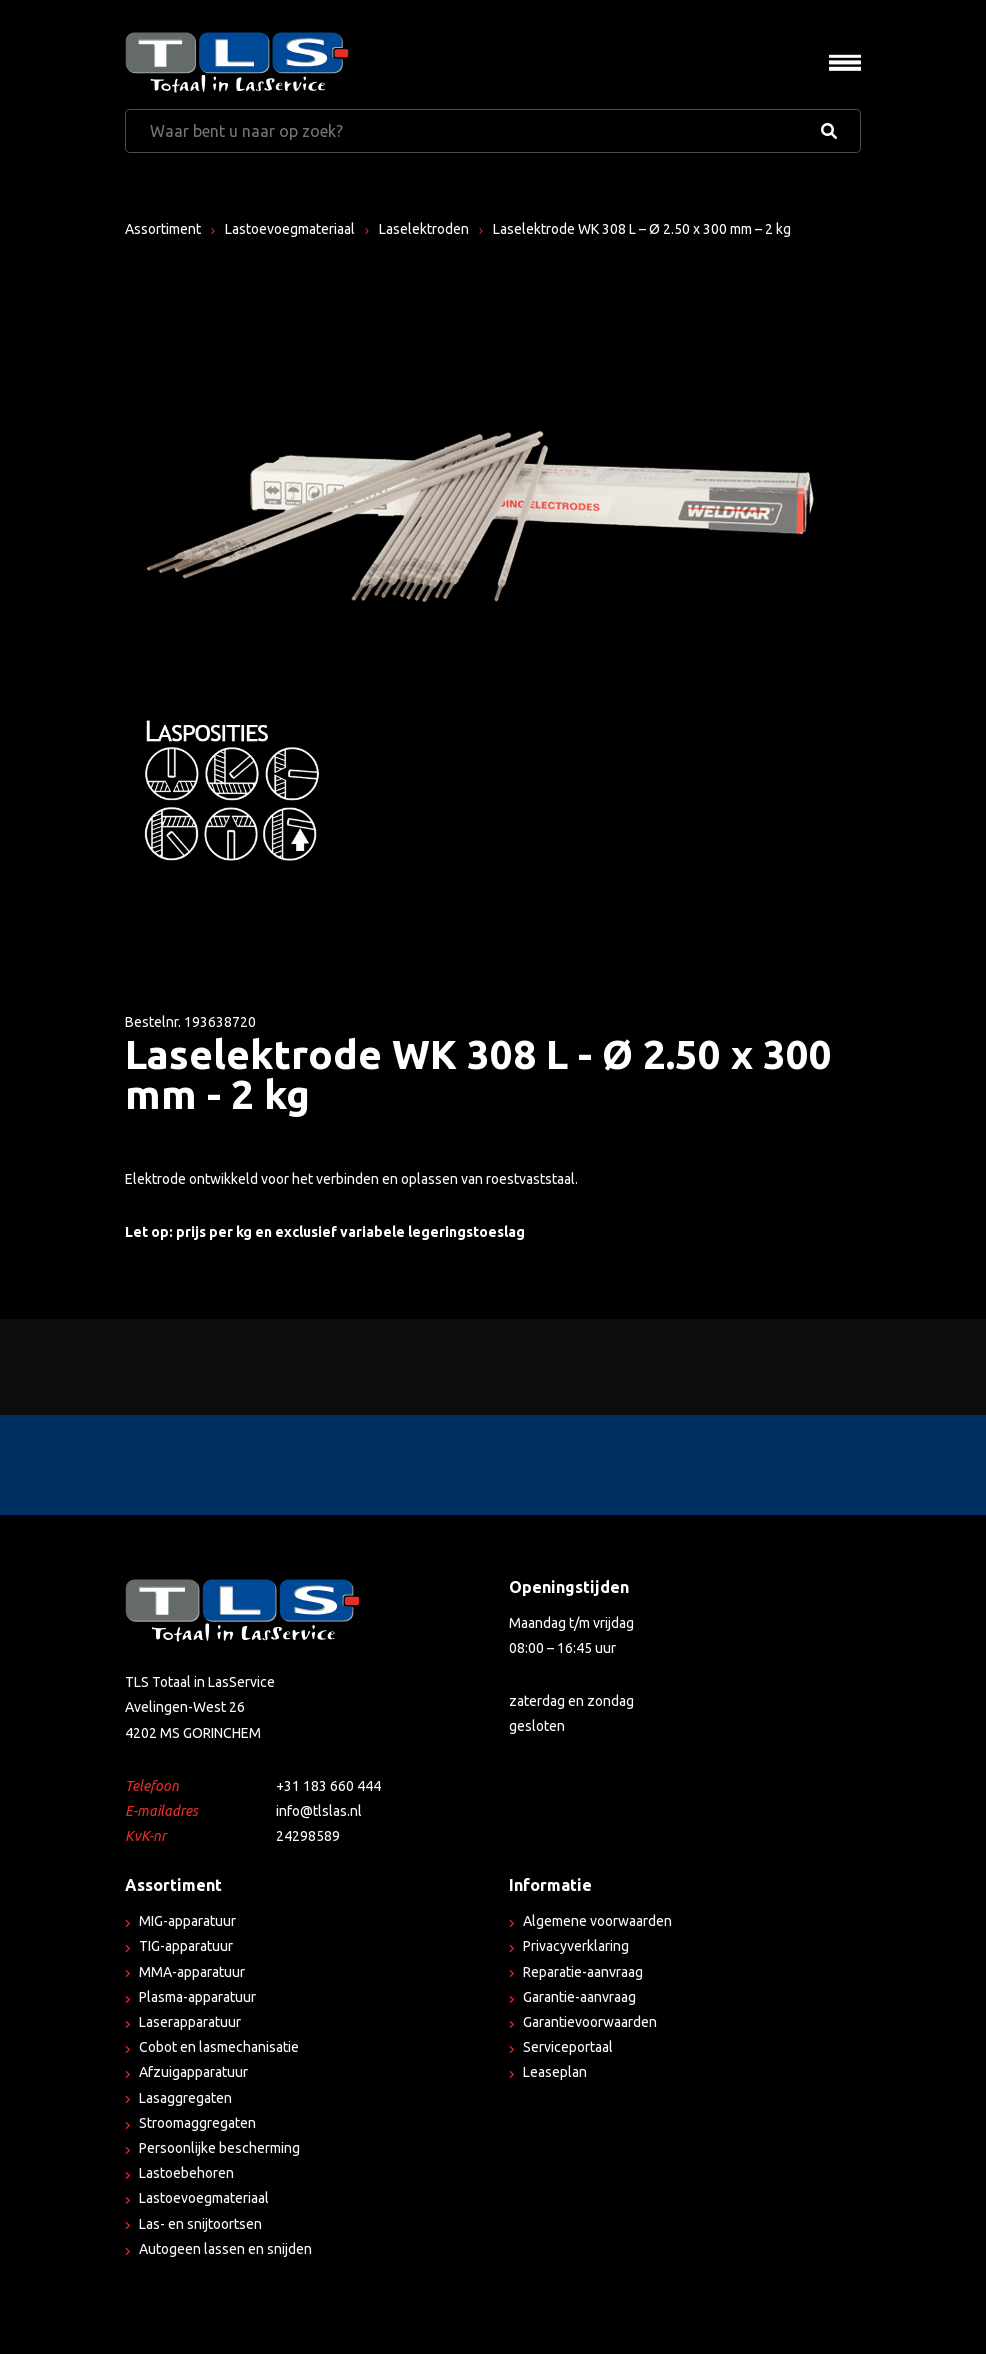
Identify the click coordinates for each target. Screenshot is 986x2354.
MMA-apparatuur (192, 1972)
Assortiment (163, 229)
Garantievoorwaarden (590, 2022)
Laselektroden (424, 229)
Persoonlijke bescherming (219, 2148)
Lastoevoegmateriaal (290, 229)
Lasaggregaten (185, 2098)
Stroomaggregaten (197, 2123)
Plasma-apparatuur (197, 1997)
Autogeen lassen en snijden (225, 2249)
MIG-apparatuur (187, 1921)
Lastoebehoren (186, 2173)
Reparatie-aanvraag (583, 1972)
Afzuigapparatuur (193, 2072)
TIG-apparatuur (186, 1946)
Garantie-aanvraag (579, 1997)
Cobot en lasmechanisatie (219, 2047)
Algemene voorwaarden (597, 1921)
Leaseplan (555, 2072)
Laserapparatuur (190, 2022)
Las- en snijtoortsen (200, 2224)
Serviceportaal (568, 2047)
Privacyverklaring (576, 1946)
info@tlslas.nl (319, 1811)
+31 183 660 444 (328, 1786)
